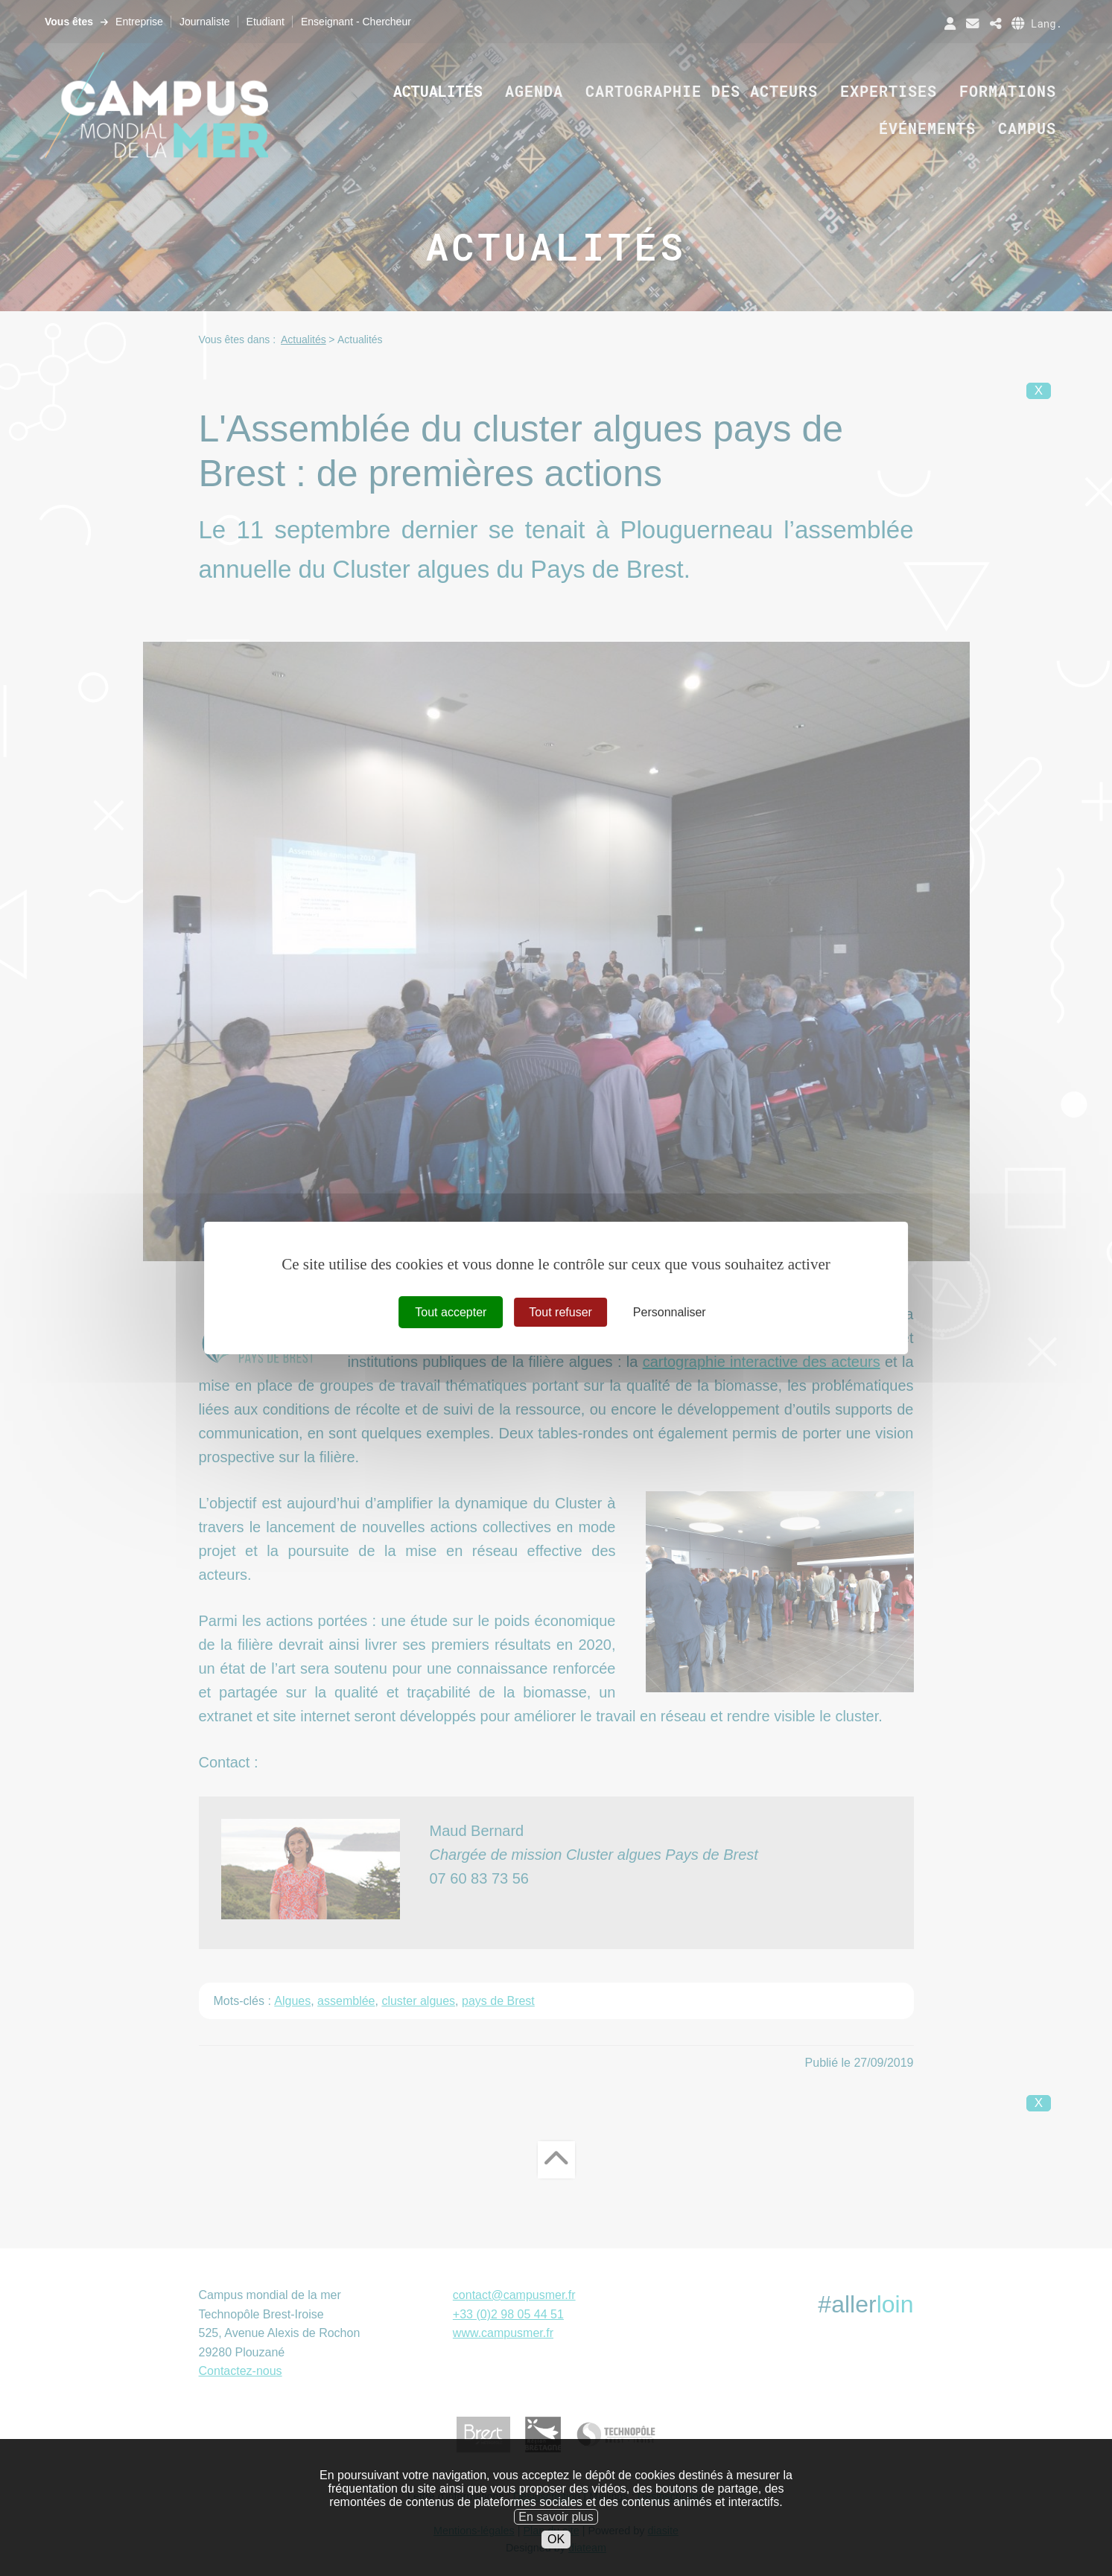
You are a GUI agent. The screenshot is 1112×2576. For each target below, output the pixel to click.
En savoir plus (556, 2545)
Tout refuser (560, 1312)
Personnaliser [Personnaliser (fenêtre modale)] (669, 1312)
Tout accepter (450, 1312)
